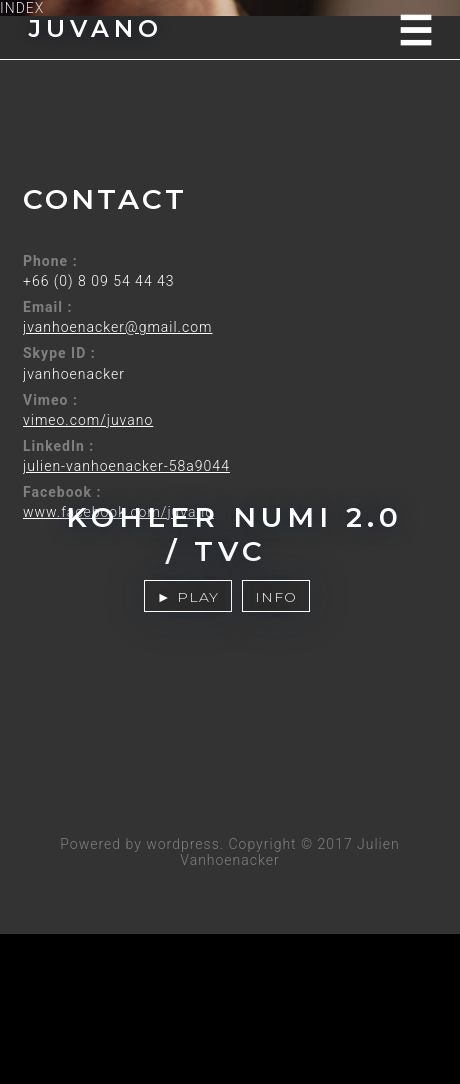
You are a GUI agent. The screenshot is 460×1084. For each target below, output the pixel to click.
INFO (276, 597)
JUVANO (96, 28)
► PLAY (188, 597)
